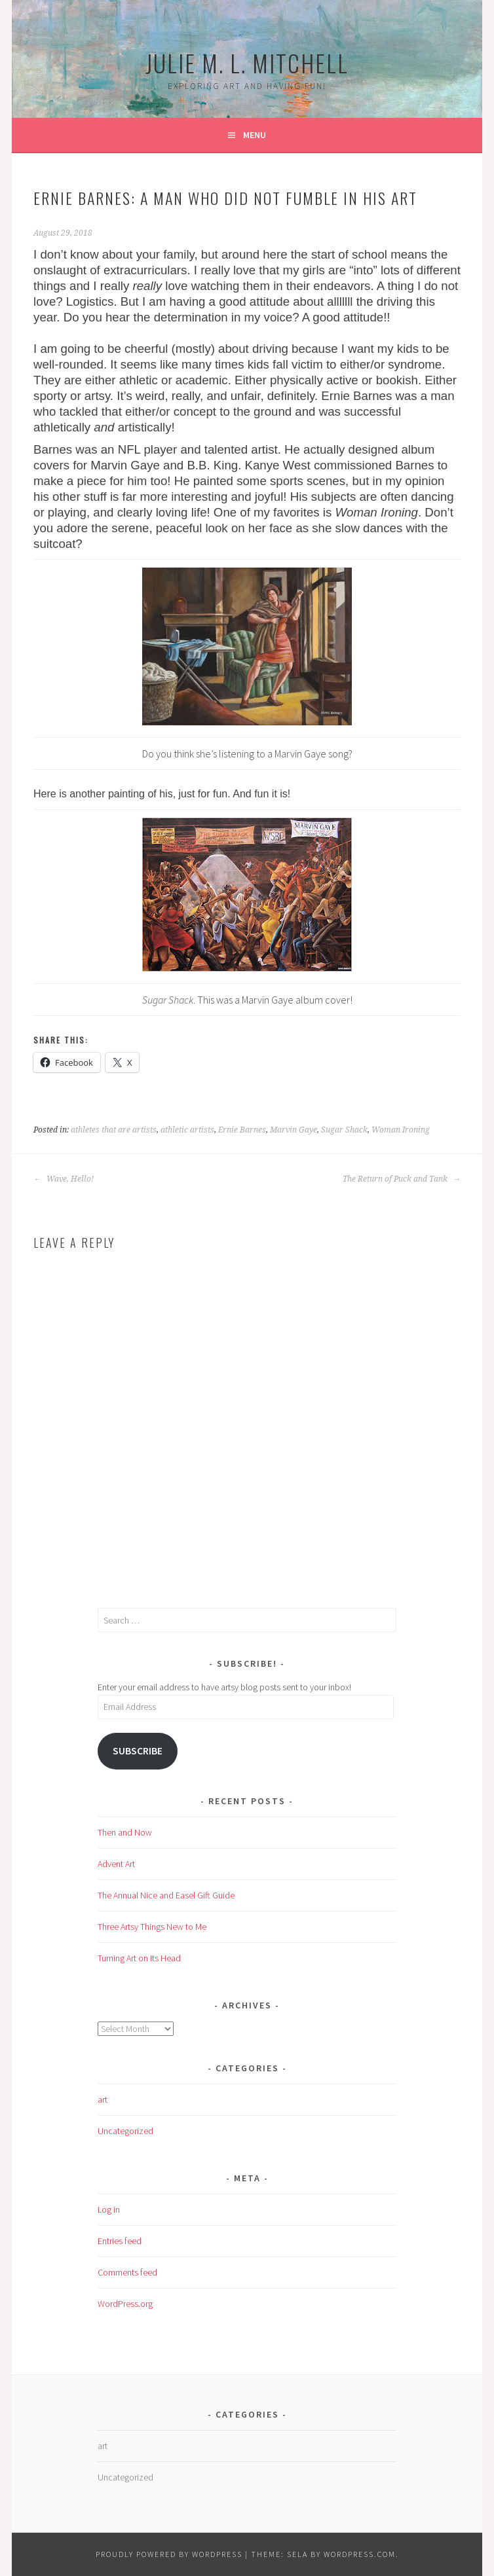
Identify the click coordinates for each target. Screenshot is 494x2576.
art (102, 2099)
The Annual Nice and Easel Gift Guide (166, 1895)
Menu (254, 135)
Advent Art (116, 1864)
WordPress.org (125, 2304)
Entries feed (120, 2241)
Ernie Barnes (242, 1129)
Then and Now (125, 1832)
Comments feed (127, 2272)
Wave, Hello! (63, 1179)
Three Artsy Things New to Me (152, 1926)
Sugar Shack (344, 1129)
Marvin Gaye (293, 1129)
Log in (109, 2209)
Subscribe (137, 1751)
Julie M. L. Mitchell (247, 62)
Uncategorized (125, 2131)
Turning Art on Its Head (139, 1958)
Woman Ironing (400, 1129)
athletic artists (187, 1129)
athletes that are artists (114, 1129)
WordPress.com (360, 2554)
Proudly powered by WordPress (169, 2554)
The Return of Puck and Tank (402, 1179)
